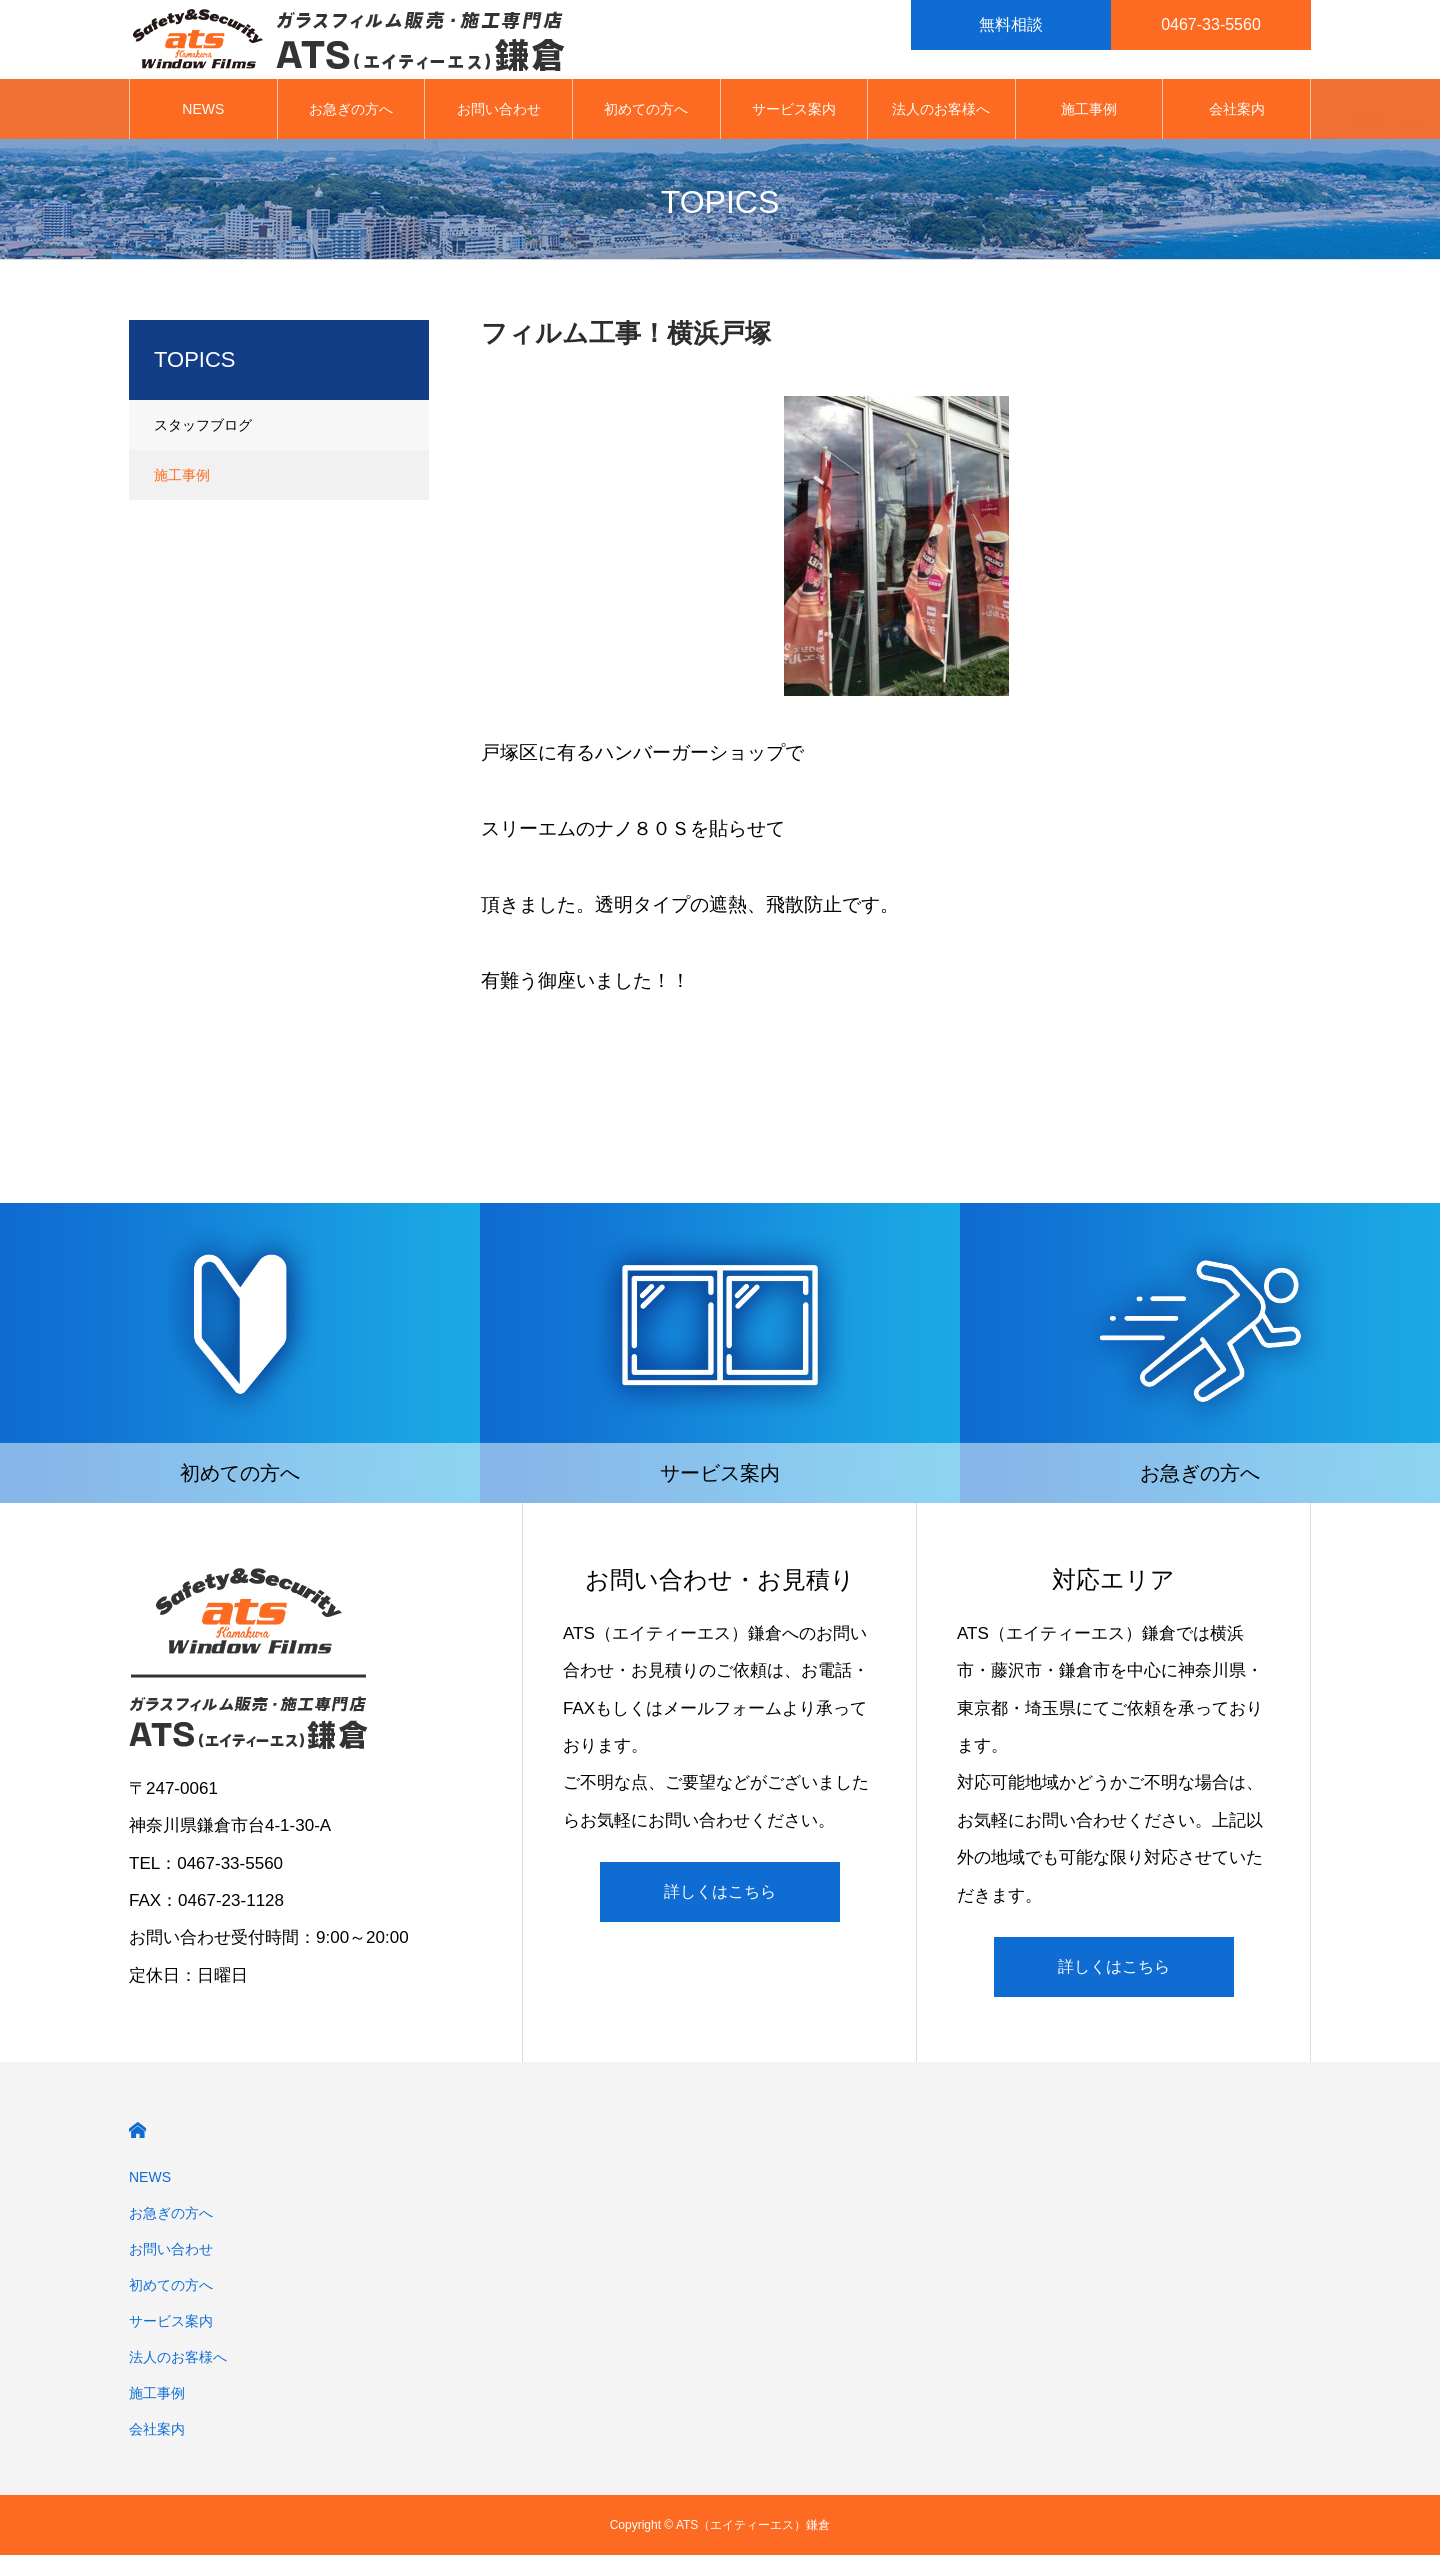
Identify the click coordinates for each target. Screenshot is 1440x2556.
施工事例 (1089, 110)
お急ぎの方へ (351, 110)
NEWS (203, 110)
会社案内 (1237, 110)
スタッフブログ (203, 426)
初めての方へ (646, 110)
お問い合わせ (499, 110)
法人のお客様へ (941, 110)
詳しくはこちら (720, 1892)
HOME (137, 2131)
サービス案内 (794, 110)
